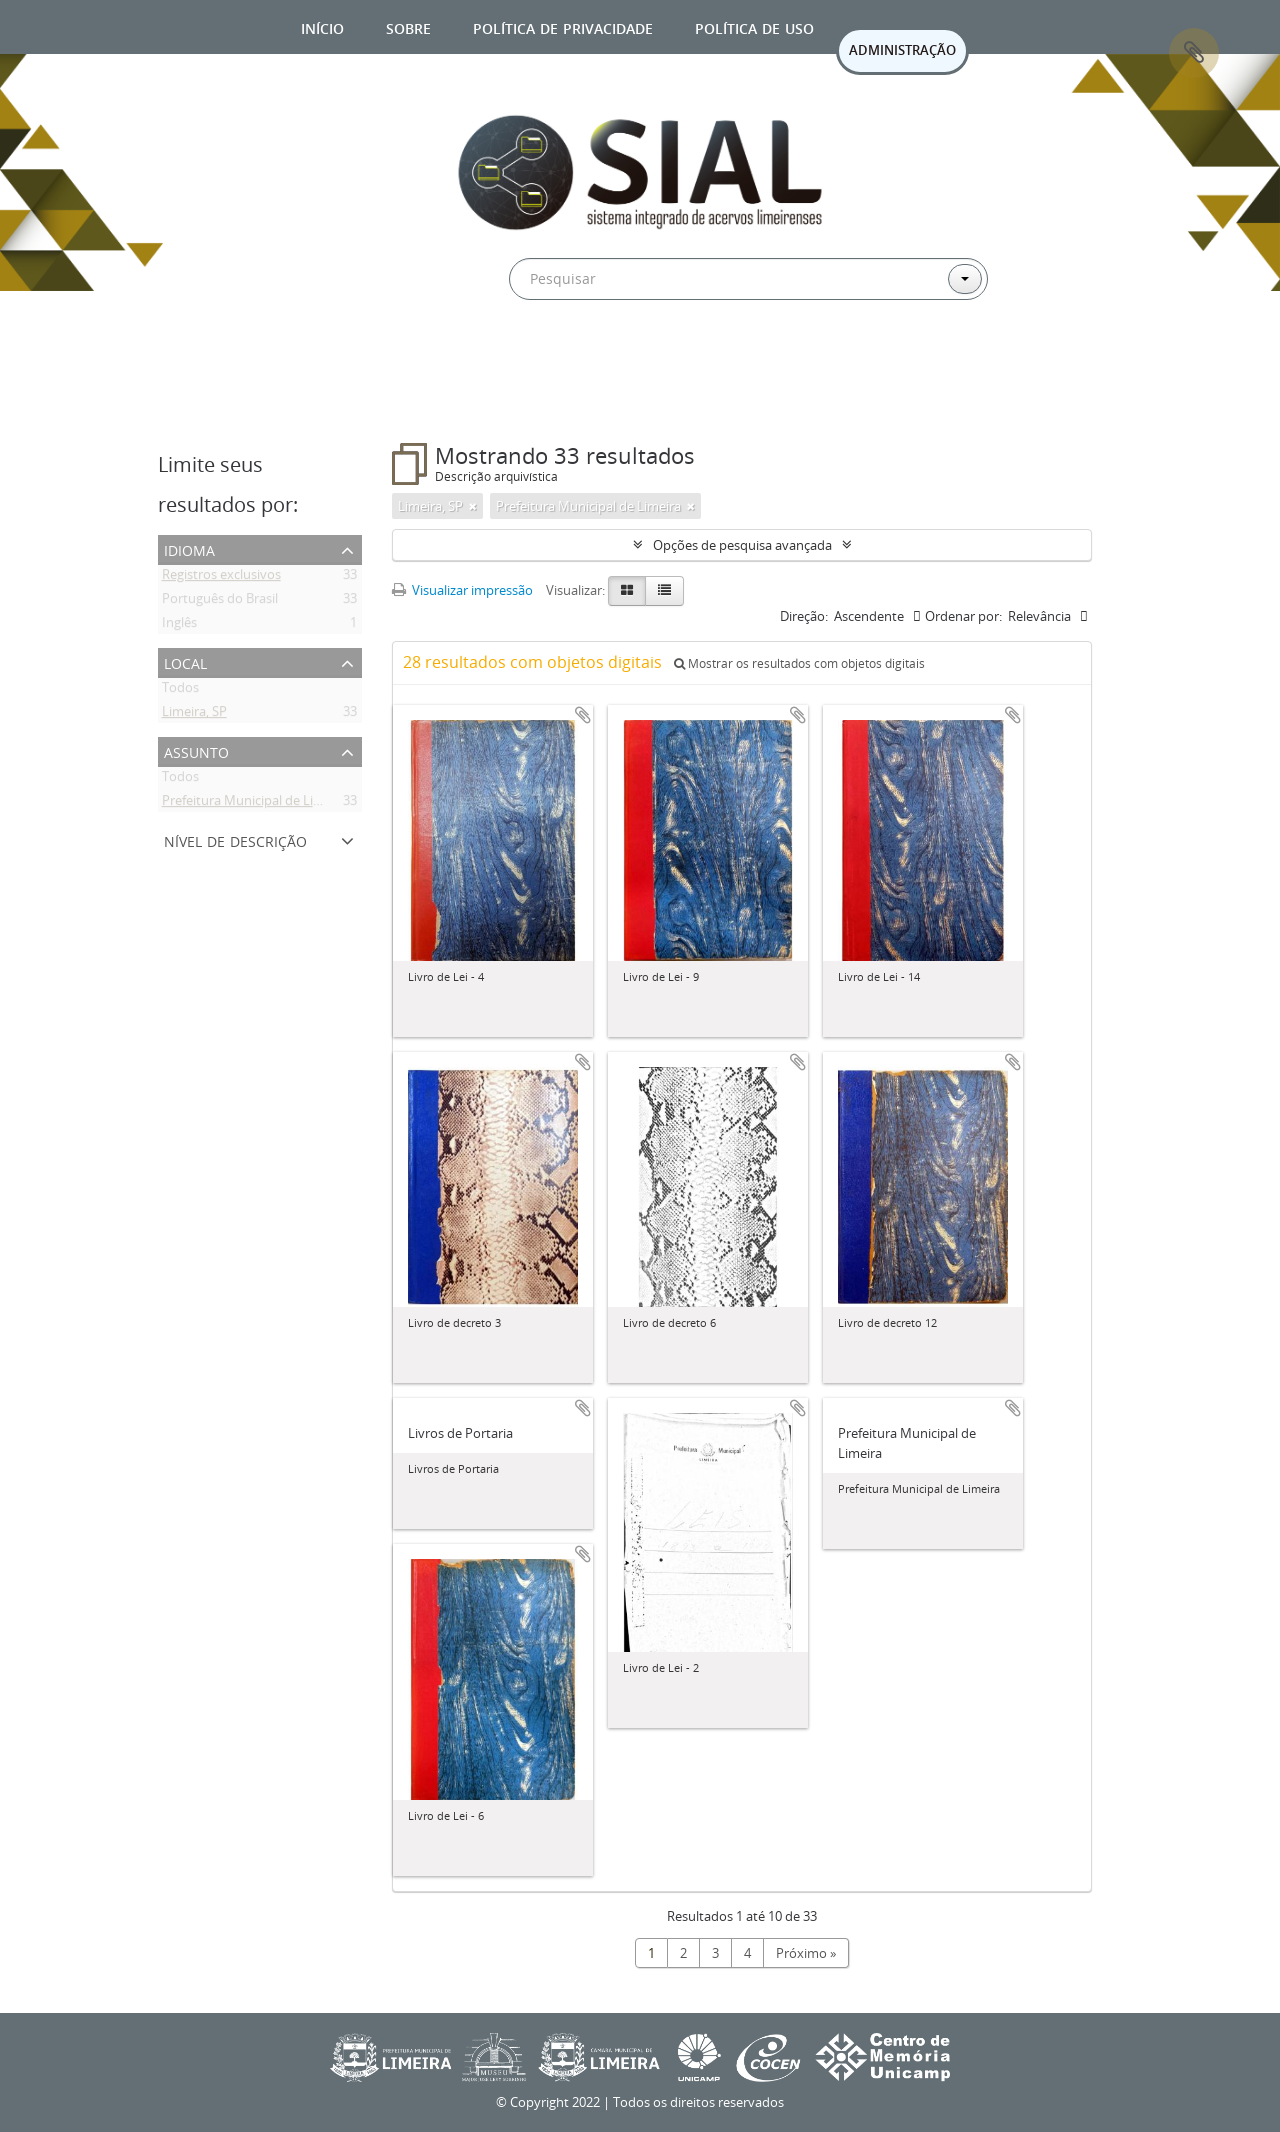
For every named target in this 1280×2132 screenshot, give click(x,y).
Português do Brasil (220, 602)
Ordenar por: (963, 616)
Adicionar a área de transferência (583, 715)
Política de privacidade (563, 26)
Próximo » (806, 1953)
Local (185, 661)
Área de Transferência (1194, 53)
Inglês (179, 626)
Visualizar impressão (462, 590)
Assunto (196, 750)
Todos (180, 691)
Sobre (408, 26)
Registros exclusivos (221, 578)
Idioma (189, 548)
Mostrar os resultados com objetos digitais (799, 663)
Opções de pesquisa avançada (742, 545)
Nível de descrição (235, 839)
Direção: (804, 616)
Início (322, 26)
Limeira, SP (194, 715)
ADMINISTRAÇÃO (902, 50)
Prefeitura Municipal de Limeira (254, 804)
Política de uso (754, 26)
